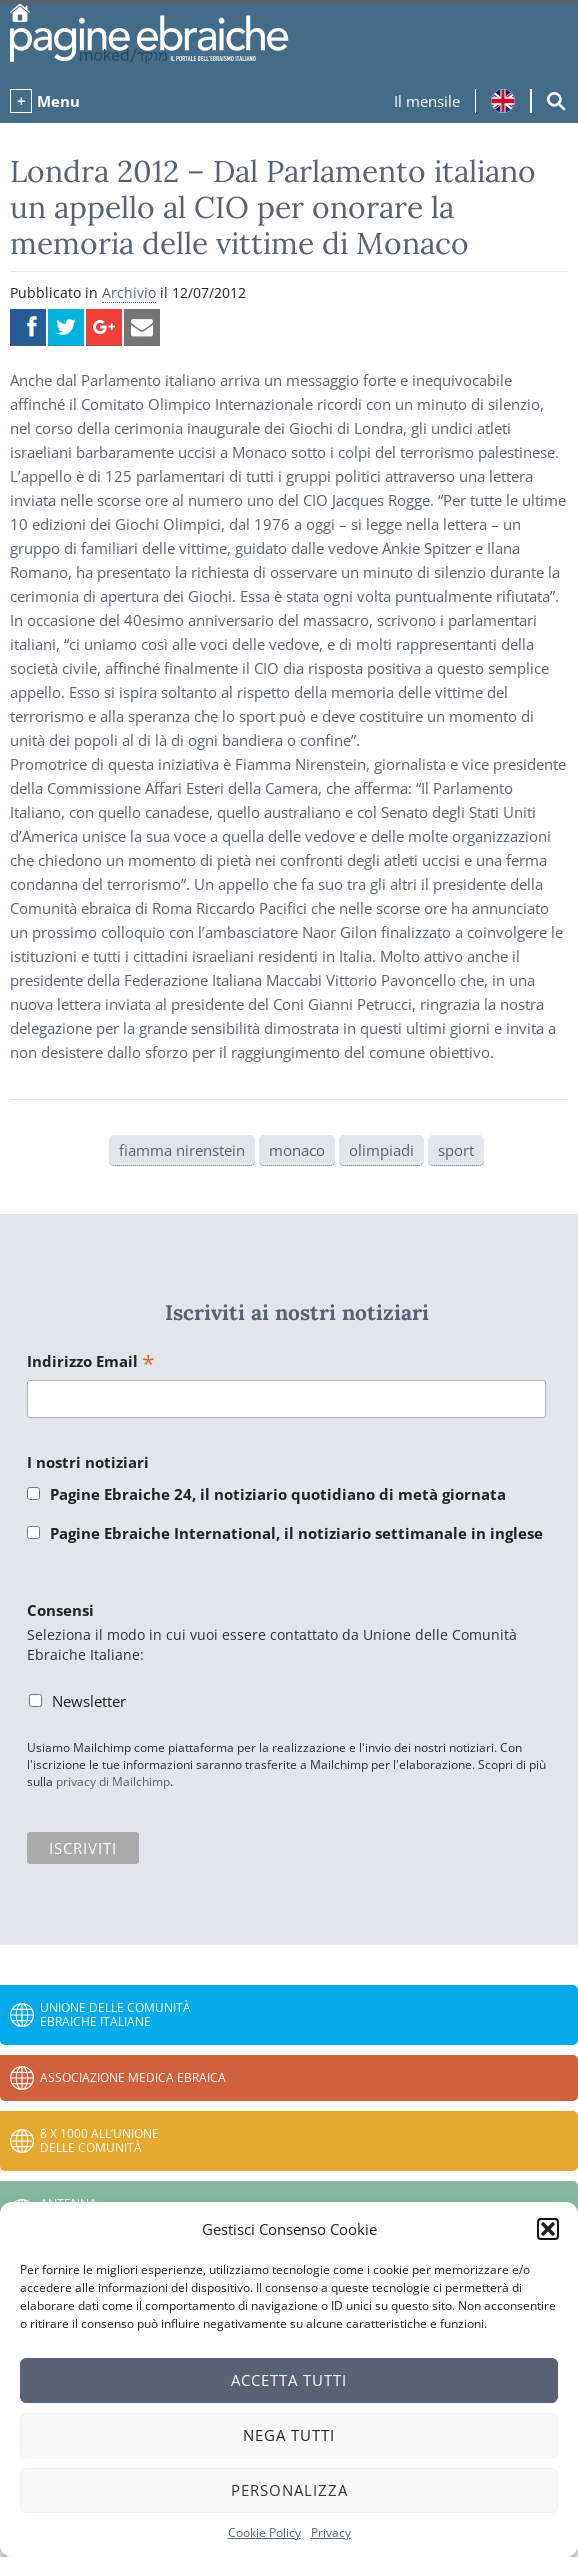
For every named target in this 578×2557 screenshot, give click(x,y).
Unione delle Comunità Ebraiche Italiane (115, 2014)
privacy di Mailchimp (113, 1781)
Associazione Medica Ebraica (133, 2077)
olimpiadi (381, 1150)
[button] (548, 2229)
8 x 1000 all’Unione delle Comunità (99, 2140)
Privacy (331, 2532)
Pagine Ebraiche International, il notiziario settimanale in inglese (296, 1533)
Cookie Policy (264, 2532)
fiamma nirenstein (182, 1150)
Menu (58, 101)
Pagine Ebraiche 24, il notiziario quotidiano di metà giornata (278, 1494)
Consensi (60, 1610)
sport (456, 1150)
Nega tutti (289, 2435)
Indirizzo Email (91, 1362)
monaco (297, 1150)
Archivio (129, 292)
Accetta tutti (289, 2380)
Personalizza (289, 2490)
